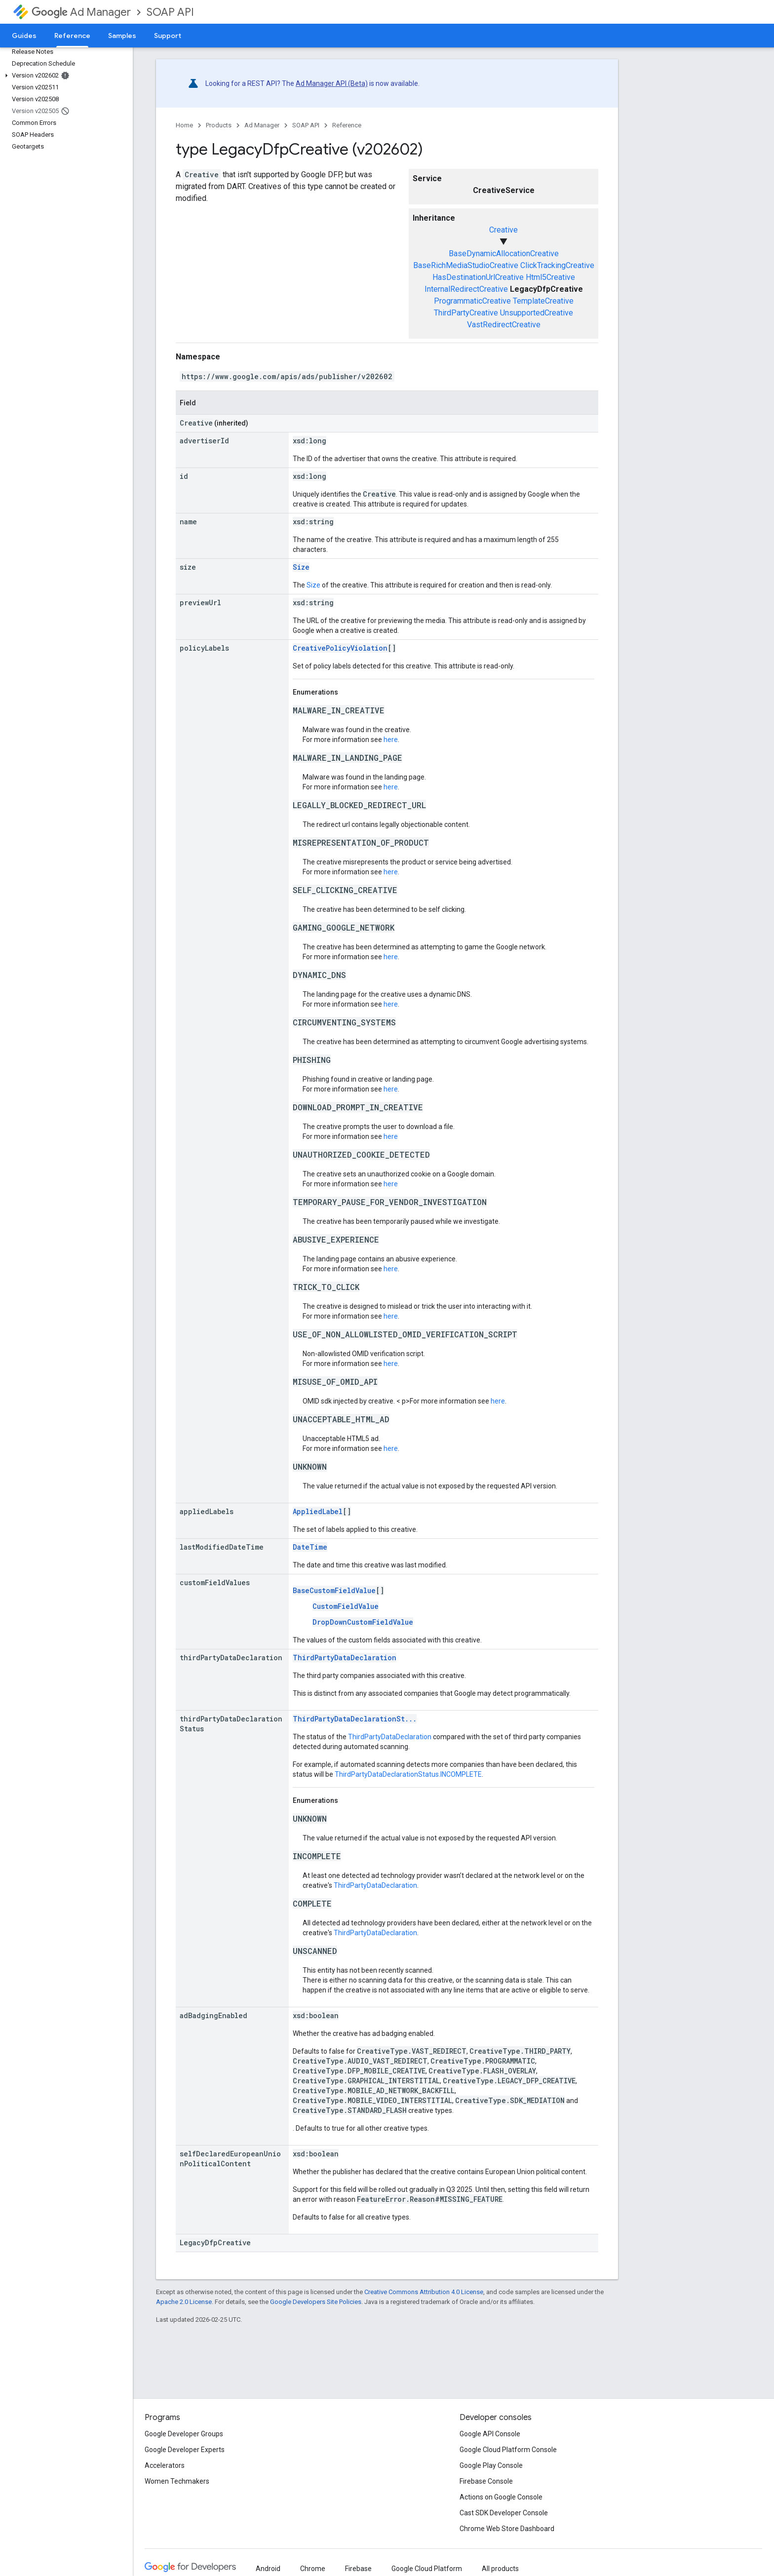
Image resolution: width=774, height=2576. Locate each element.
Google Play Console (491, 2465)
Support (167, 35)
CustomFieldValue (345, 1606)
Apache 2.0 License (184, 2301)
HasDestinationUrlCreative (478, 277)
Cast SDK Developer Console (504, 2513)
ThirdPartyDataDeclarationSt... (355, 1718)
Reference (346, 125)
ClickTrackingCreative (557, 265)
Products (219, 125)
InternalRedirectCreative (466, 289)
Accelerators (165, 2465)
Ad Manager (81, 12)
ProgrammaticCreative (472, 301)
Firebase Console (486, 2481)
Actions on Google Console (501, 2497)
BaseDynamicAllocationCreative (504, 253)
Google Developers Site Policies (315, 2301)
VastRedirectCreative (504, 324)
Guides (24, 35)
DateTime (310, 1547)
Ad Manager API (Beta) (332, 83)
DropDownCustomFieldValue (362, 1622)
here (391, 739)
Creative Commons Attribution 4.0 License (423, 2292)
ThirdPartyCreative (466, 312)
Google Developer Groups (184, 2434)
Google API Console (490, 2434)
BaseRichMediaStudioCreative (465, 265)
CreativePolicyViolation (340, 648)
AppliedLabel (318, 1511)
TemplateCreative (543, 301)
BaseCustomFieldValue (334, 1590)
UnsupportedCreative (536, 312)
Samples (122, 35)
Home (184, 125)
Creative (503, 229)
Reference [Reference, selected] (72, 35)
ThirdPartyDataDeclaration (344, 1657)
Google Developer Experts (185, 2450)
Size (301, 567)
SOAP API (170, 12)
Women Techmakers (177, 2481)
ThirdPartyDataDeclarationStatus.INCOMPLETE (408, 1774)
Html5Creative (550, 277)
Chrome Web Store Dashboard (507, 2529)
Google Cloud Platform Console (508, 2450)
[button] (64, 75)
